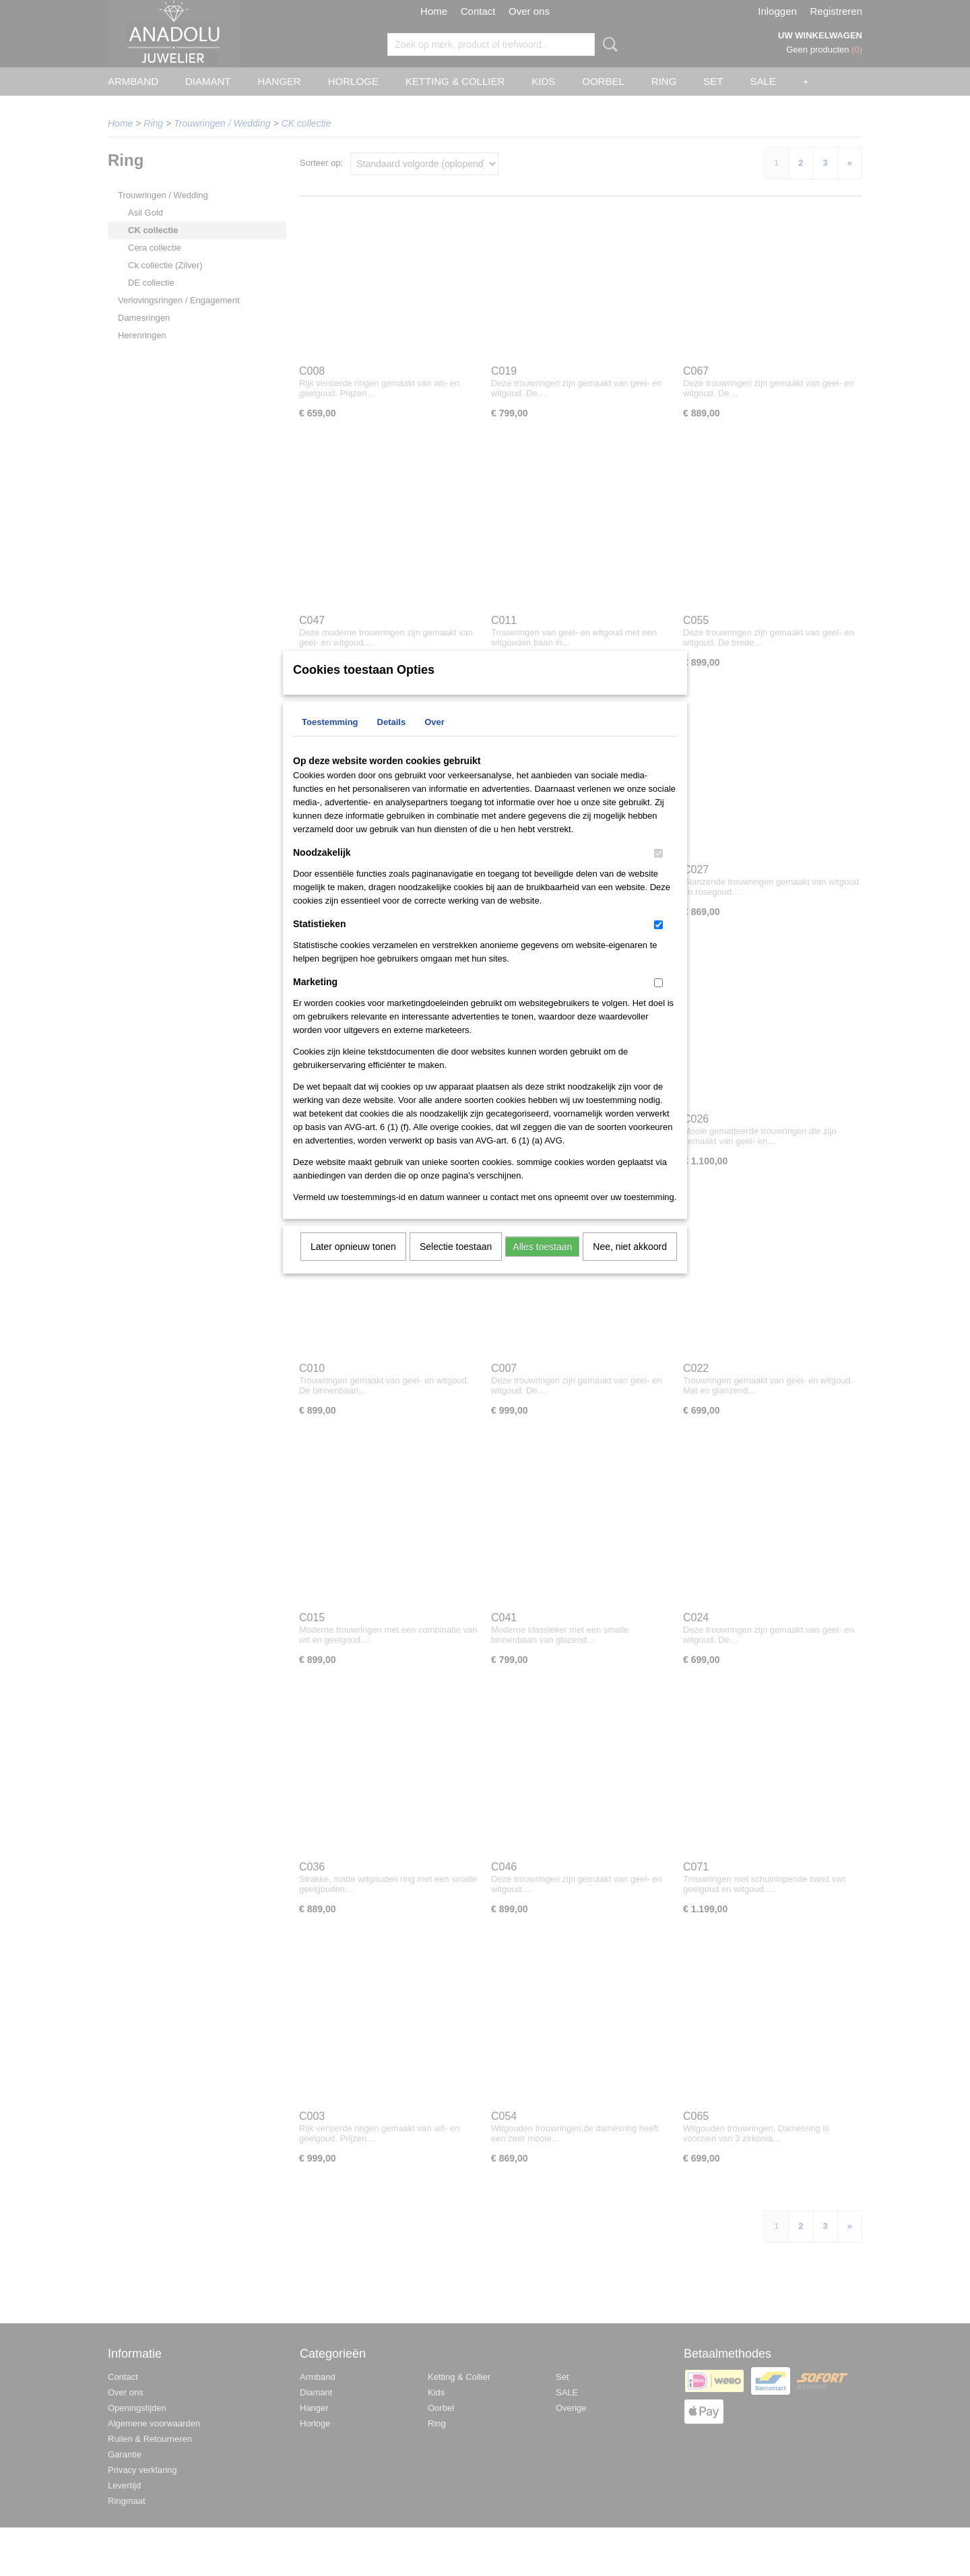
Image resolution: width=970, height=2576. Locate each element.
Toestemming (330, 739)
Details (391, 739)
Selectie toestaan (456, 1264)
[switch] (658, 871)
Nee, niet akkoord (630, 1264)
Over (434, 739)
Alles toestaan (542, 1264)
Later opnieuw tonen (353, 1264)
